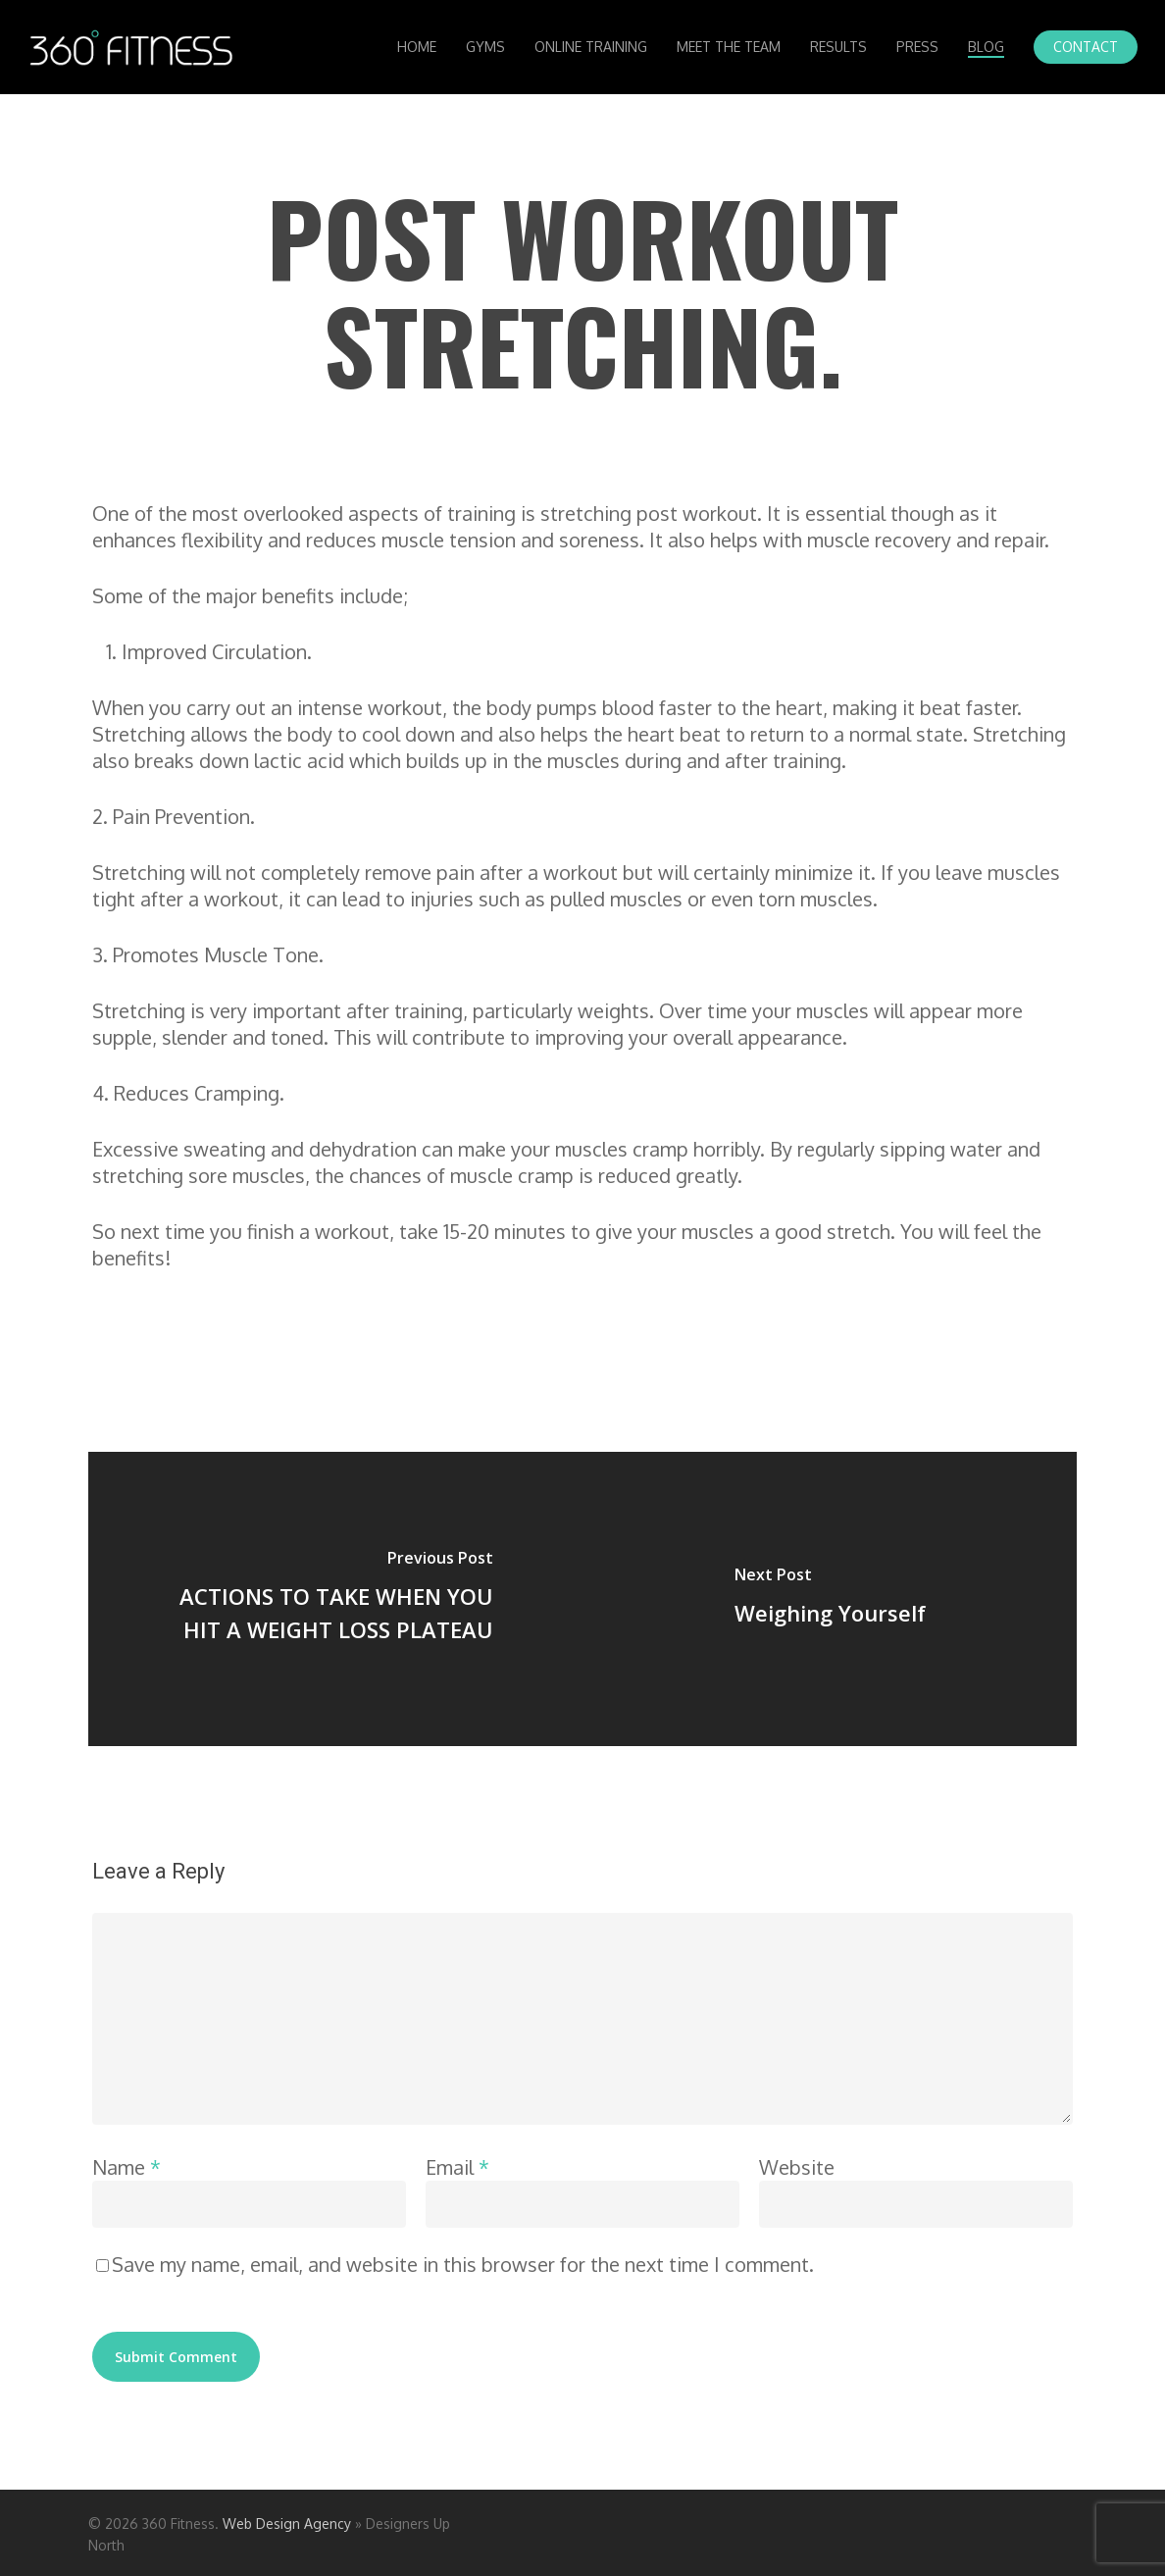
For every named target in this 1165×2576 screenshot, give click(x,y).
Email (457, 2167)
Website (797, 2167)
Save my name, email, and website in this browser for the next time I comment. (463, 2264)
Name (126, 2167)
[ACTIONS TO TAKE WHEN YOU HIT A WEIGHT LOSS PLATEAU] (335, 1599)
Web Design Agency (287, 2523)
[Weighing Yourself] (829, 1599)
